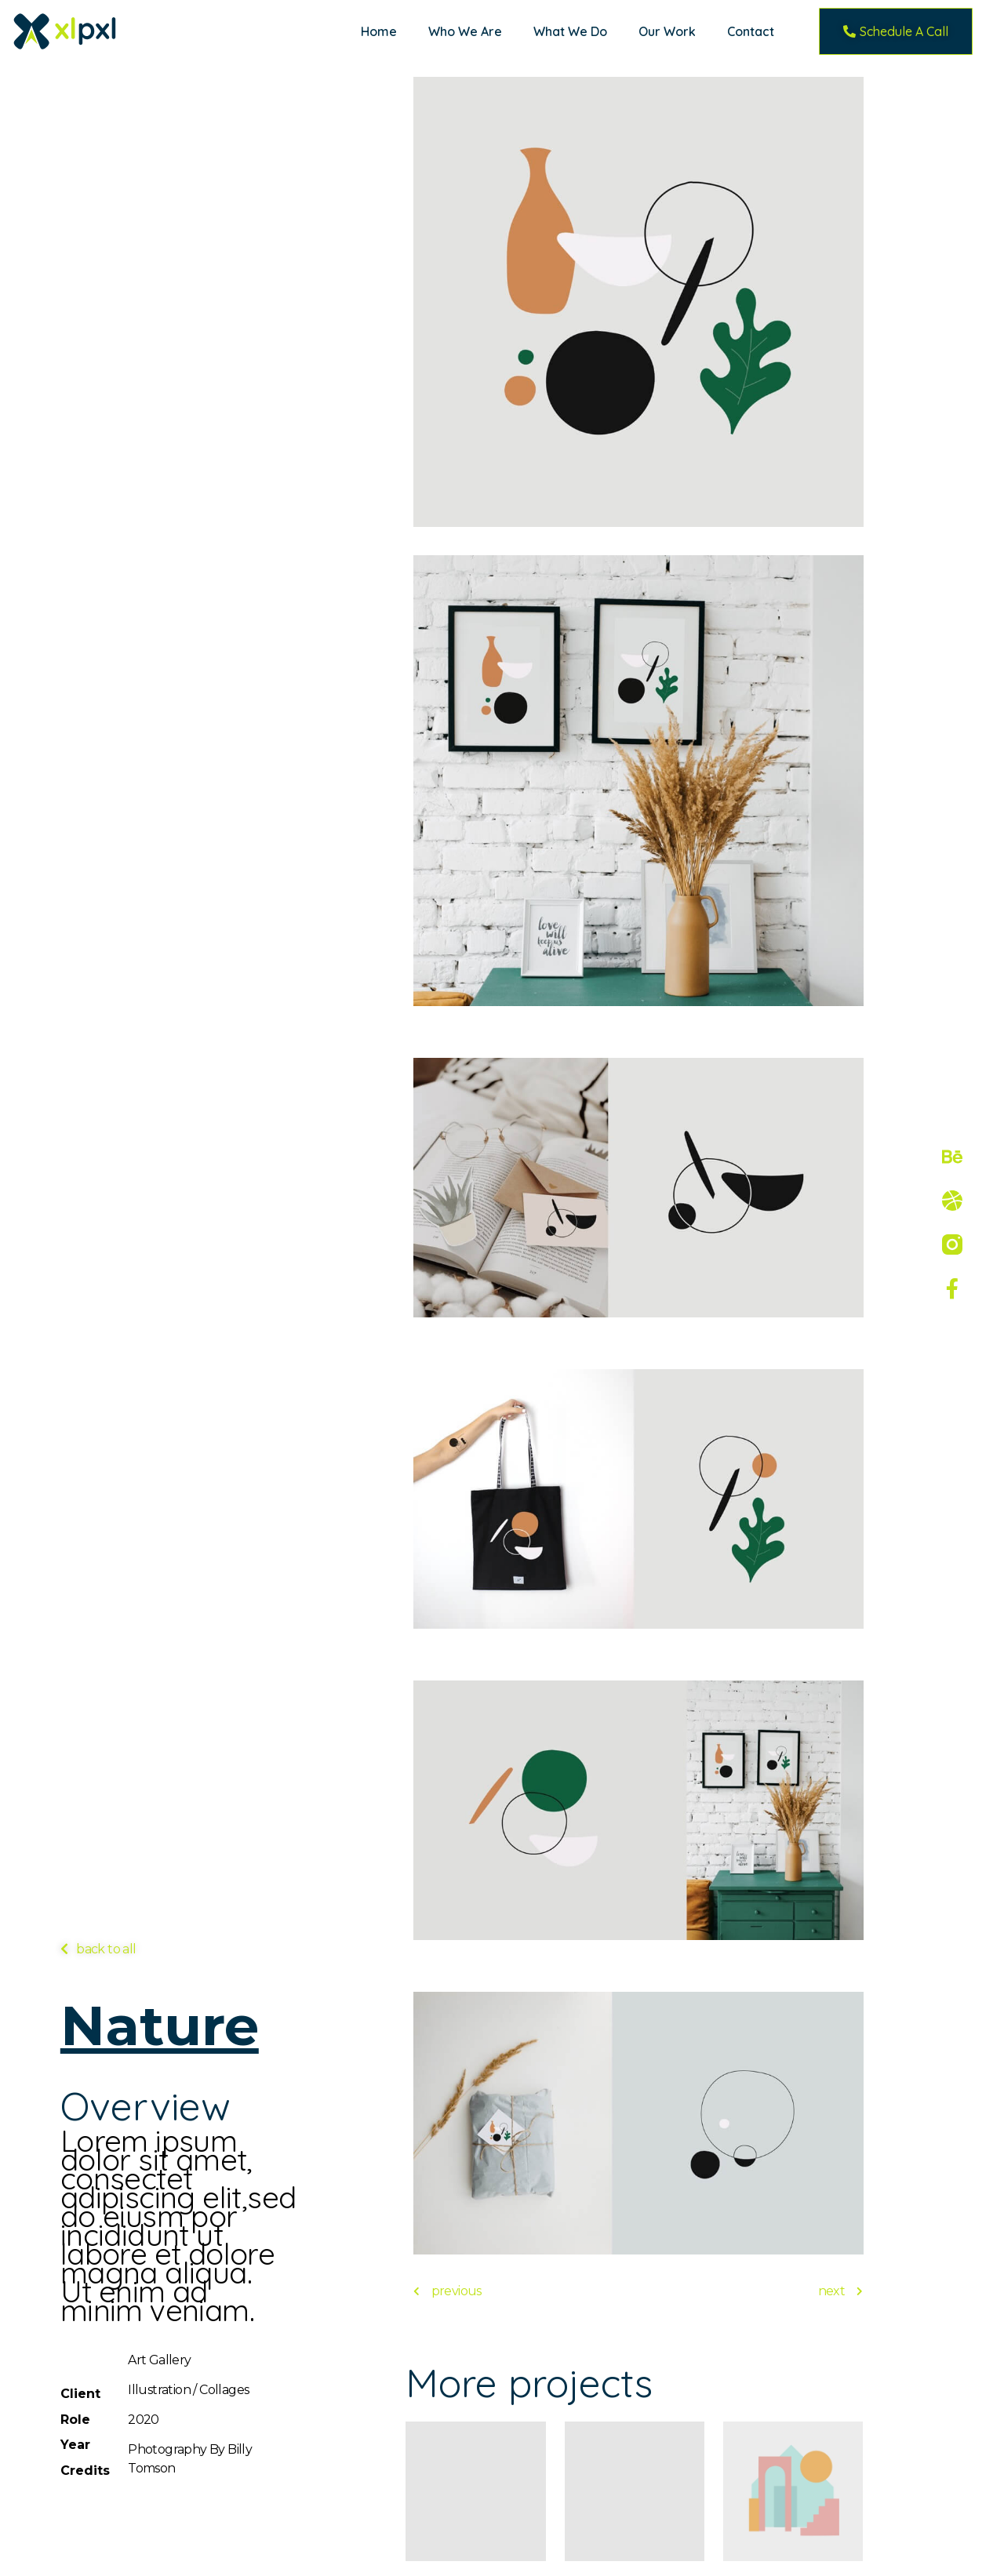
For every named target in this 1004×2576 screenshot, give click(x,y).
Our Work (667, 31)
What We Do (570, 31)
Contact (750, 31)
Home (379, 31)
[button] (896, 31)
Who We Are (465, 31)
